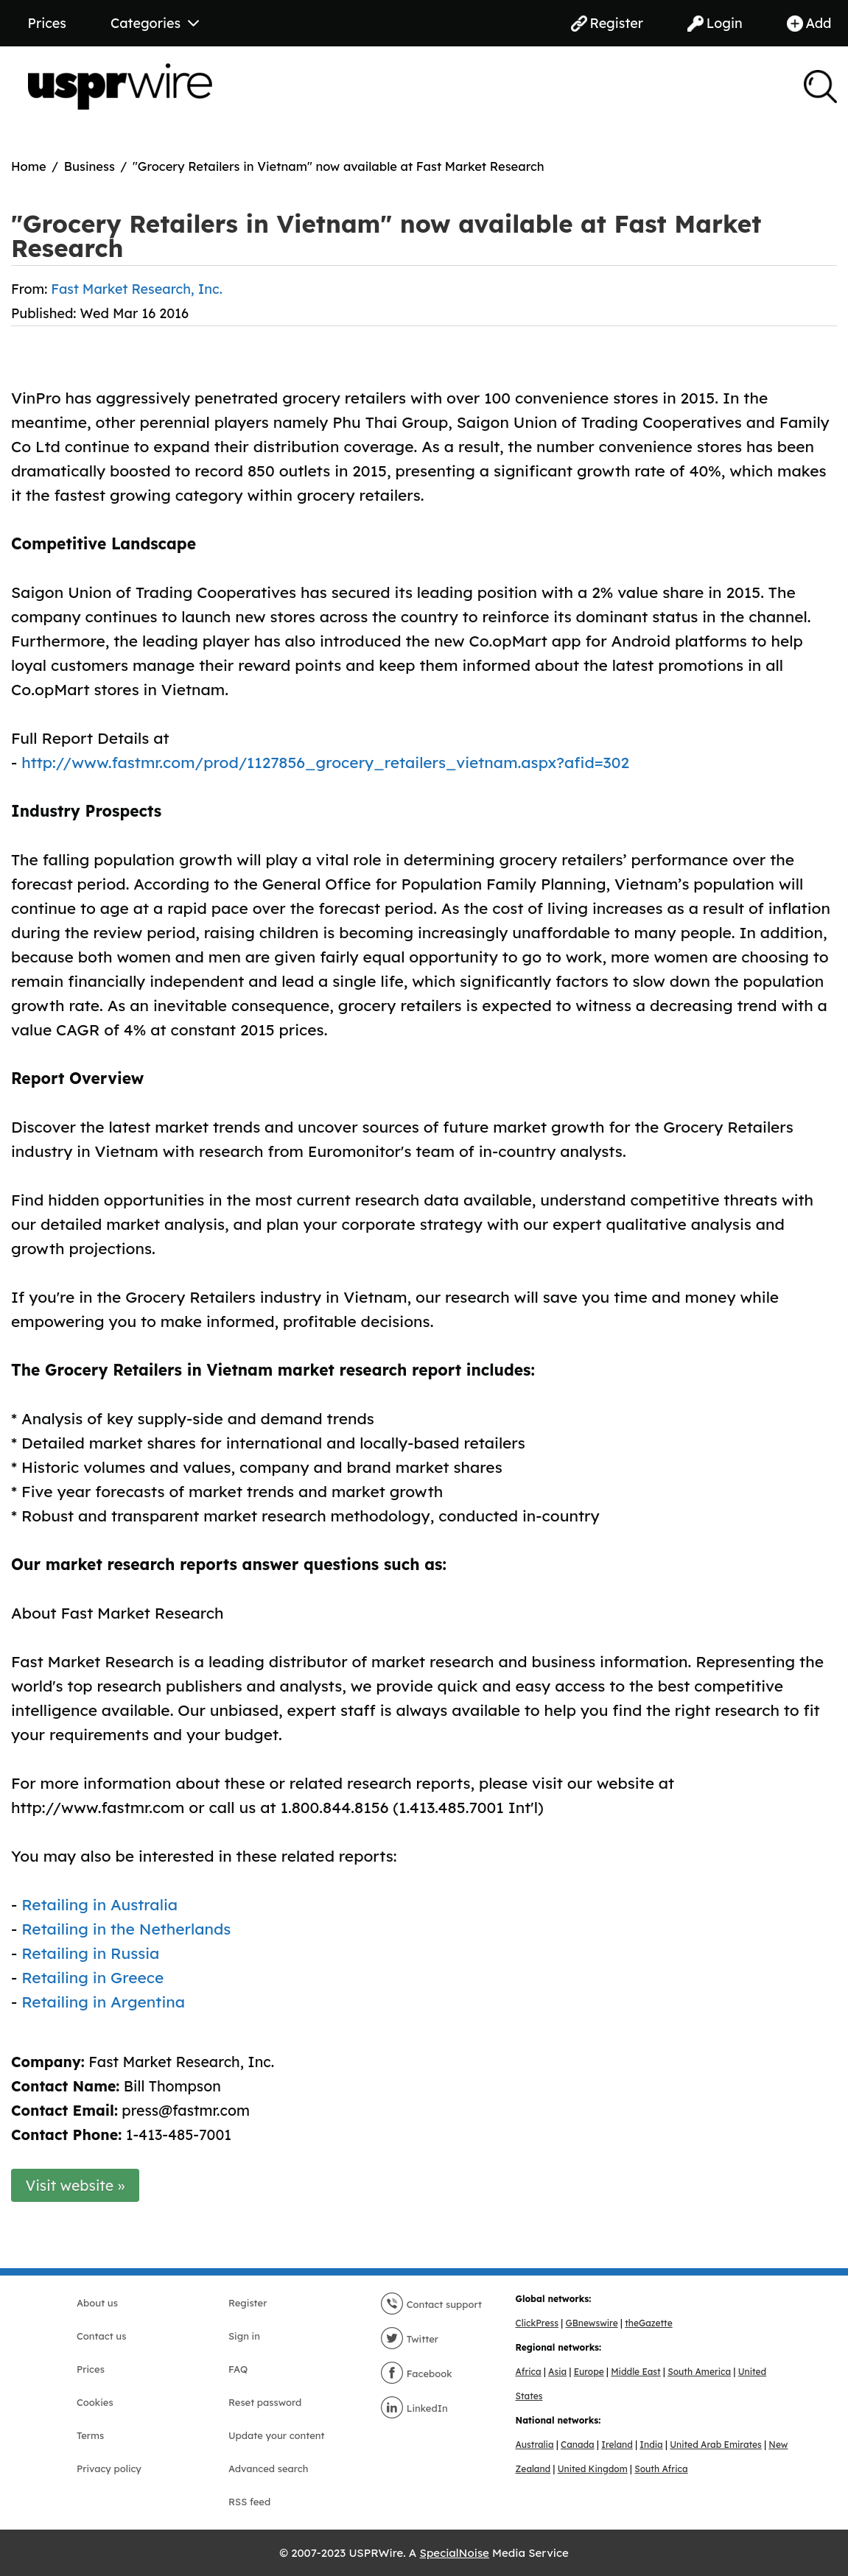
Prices (47, 23)
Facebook (416, 2373)
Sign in (244, 2336)
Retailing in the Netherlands (126, 1928)
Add (809, 23)
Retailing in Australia (99, 1904)
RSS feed (249, 2502)
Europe (589, 2371)
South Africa (660, 2468)
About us (97, 2303)
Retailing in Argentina (103, 2001)
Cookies (95, 2402)
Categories (155, 23)
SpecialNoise (454, 2553)
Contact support (431, 2304)
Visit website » (75, 2185)
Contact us (101, 2336)
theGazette (648, 2323)
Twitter (409, 2339)
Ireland (617, 2444)
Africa (529, 2371)
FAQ (238, 2369)
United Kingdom (593, 2468)
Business (89, 166)
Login (715, 23)
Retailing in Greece (92, 1977)
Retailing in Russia (90, 1953)
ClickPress (537, 2323)
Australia (535, 2444)
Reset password (264, 2402)
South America (699, 2371)
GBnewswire (591, 2323)
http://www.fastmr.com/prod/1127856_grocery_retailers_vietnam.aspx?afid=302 (325, 762)
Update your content (276, 2435)
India (650, 2444)
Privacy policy (109, 2468)
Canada (578, 2444)
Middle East (635, 2371)
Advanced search (268, 2468)
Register (607, 23)
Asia (557, 2371)
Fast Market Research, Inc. (136, 289)
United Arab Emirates (716, 2444)
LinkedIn (414, 2408)
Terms (90, 2435)
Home (28, 166)
